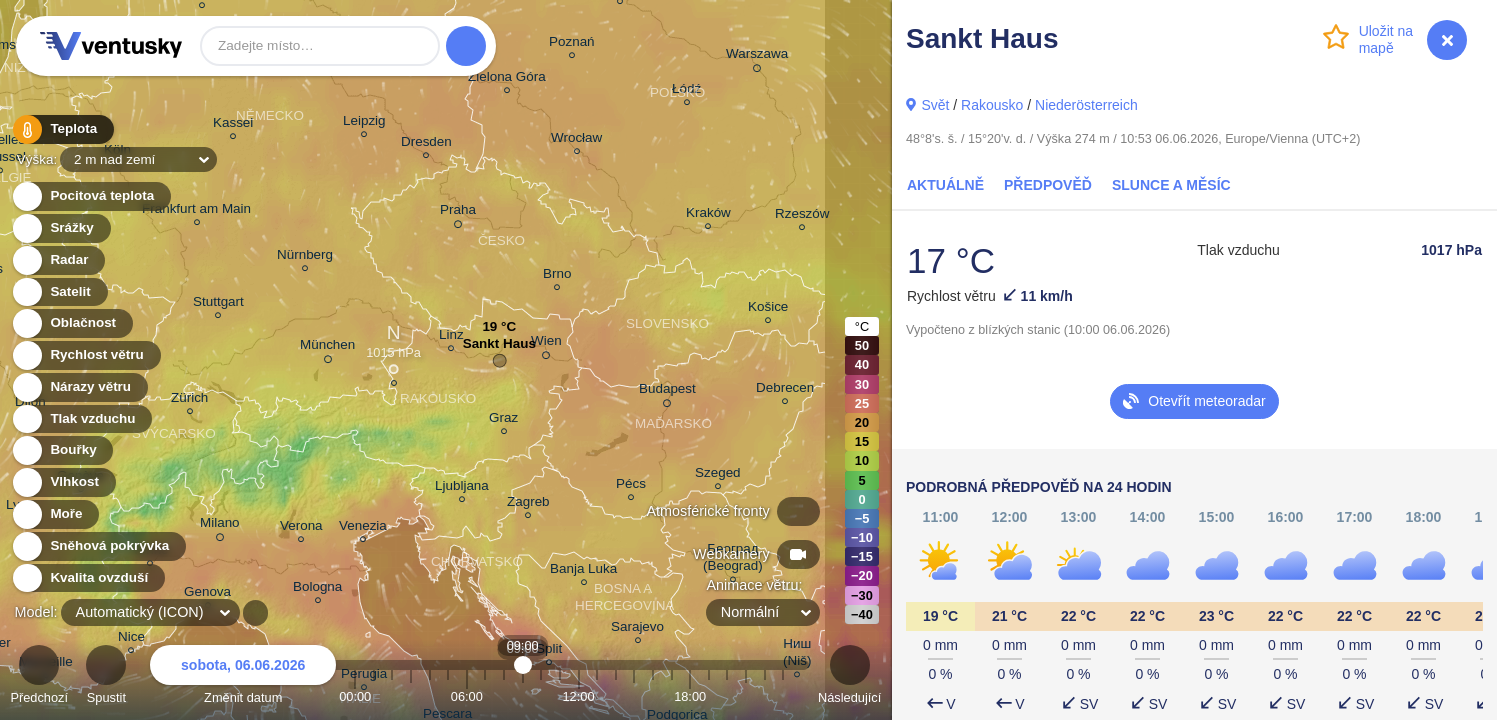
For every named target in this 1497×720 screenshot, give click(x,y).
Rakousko (992, 105)
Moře (55, 514)
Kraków (708, 215)
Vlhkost (63, 482)
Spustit (106, 677)
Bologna (317, 589)
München (327, 348)
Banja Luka (583, 571)
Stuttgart (218, 304)
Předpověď (1048, 185)
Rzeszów (802, 216)
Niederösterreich (1086, 105)
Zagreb (528, 504)
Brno (557, 276)
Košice (768, 309)
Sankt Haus (499, 348)
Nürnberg (305, 257)
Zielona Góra (507, 79)
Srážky (60, 228)
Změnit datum (243, 677)
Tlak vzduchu (81, 419)
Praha (458, 213)
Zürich (189, 400)
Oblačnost (71, 323)
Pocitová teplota (90, 196)
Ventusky (108, 46)
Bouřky (62, 450)
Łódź (686, 91)
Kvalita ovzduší (87, 578)
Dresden (426, 144)
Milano (220, 526)
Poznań (572, 44)
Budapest (667, 392)
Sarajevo (637, 629)
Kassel (233, 125)
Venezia (363, 528)
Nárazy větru (79, 387)
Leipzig (364, 123)
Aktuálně (945, 185)
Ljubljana (462, 488)
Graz (503, 420)
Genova (207, 594)
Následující (849, 677)
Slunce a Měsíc (1171, 185)
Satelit (59, 292)
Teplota (62, 129)
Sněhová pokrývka (98, 546)
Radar (58, 260)
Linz (451, 337)
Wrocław (576, 140)
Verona (301, 528)
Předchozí (39, 677)
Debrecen (785, 390)
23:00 (783, 696)
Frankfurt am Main (196, 211)
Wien (546, 344)
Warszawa (757, 57)
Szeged (718, 475)
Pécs (631, 486)
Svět (935, 105)
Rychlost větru (85, 355)
